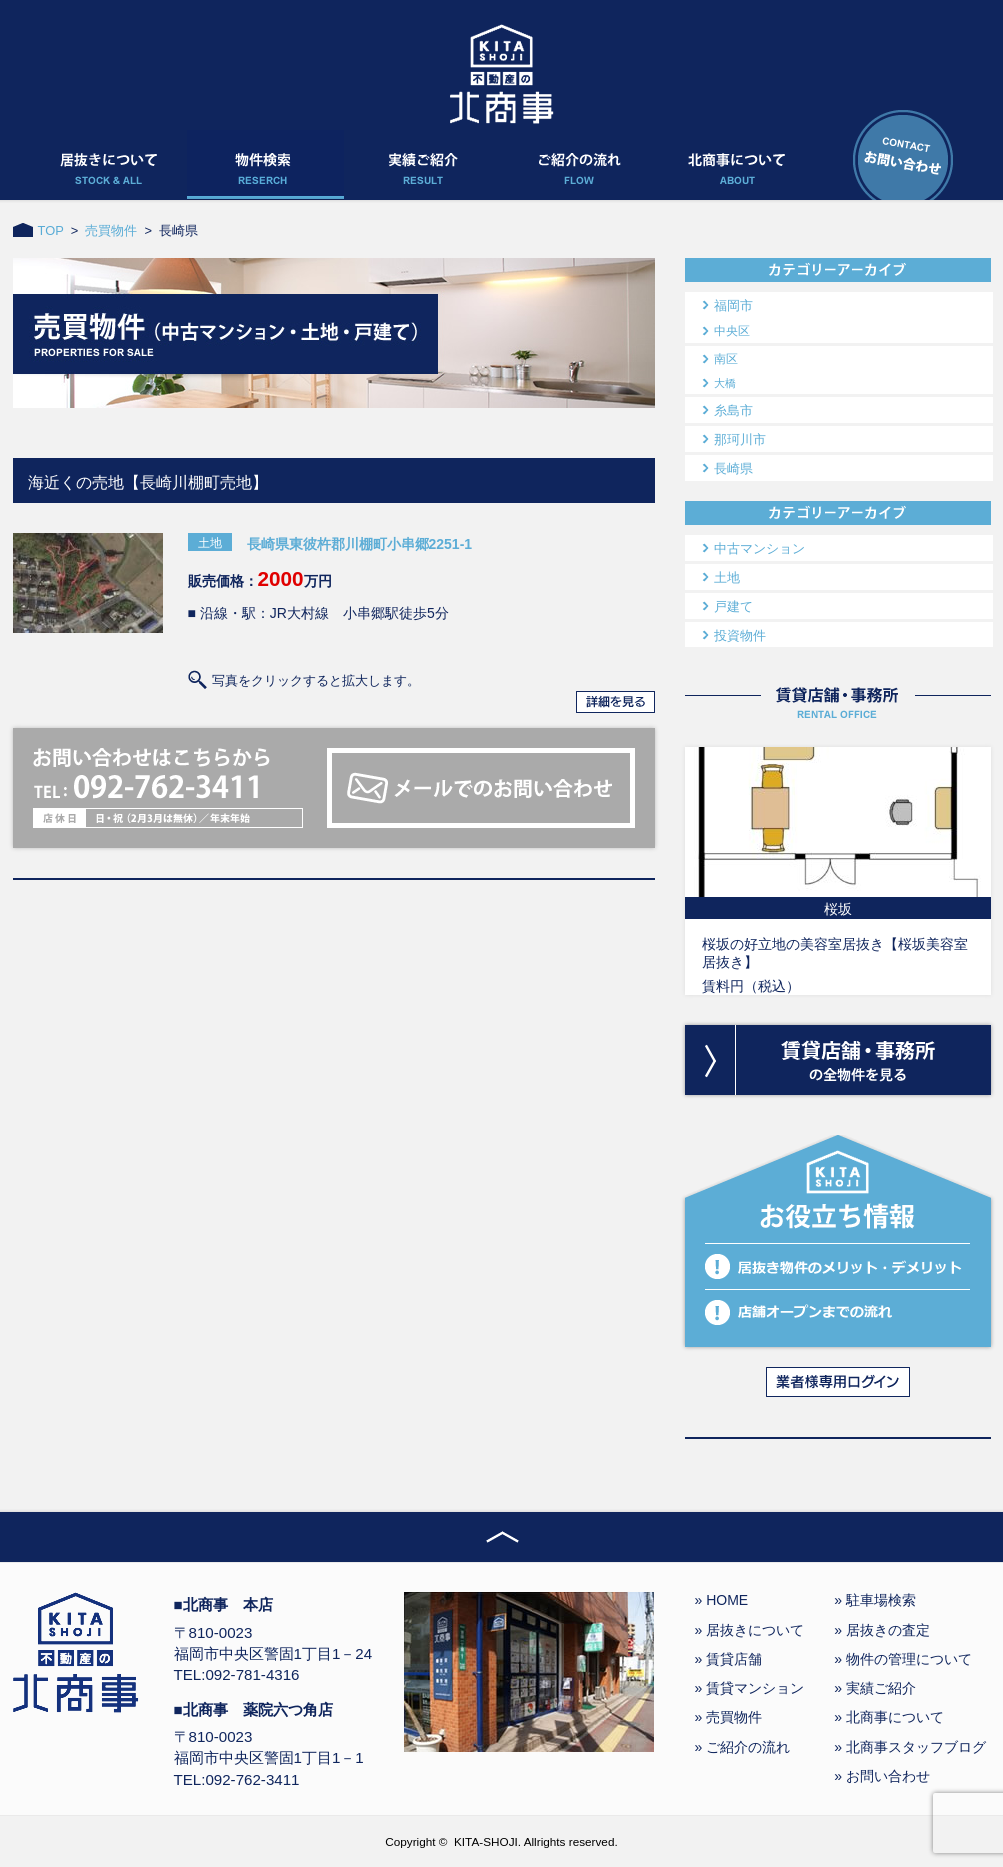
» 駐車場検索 (875, 1600)
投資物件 (740, 635)
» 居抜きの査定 (882, 1630)
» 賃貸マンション (750, 1688)
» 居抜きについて (750, 1630)
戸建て (733, 606)
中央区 (732, 331)
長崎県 (733, 468)
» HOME (722, 1600)
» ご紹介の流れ (743, 1747)
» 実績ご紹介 (875, 1688)
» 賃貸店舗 (729, 1659)
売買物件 (111, 230)
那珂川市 (740, 439)
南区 (726, 359)
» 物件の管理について (903, 1659)
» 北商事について (889, 1717)
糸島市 (733, 410)
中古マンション (759, 548)
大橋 (725, 383)
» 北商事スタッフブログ (910, 1747)
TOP (51, 230)
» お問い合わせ (882, 1776)
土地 (727, 577)
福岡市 (733, 305)
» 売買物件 (729, 1717)
